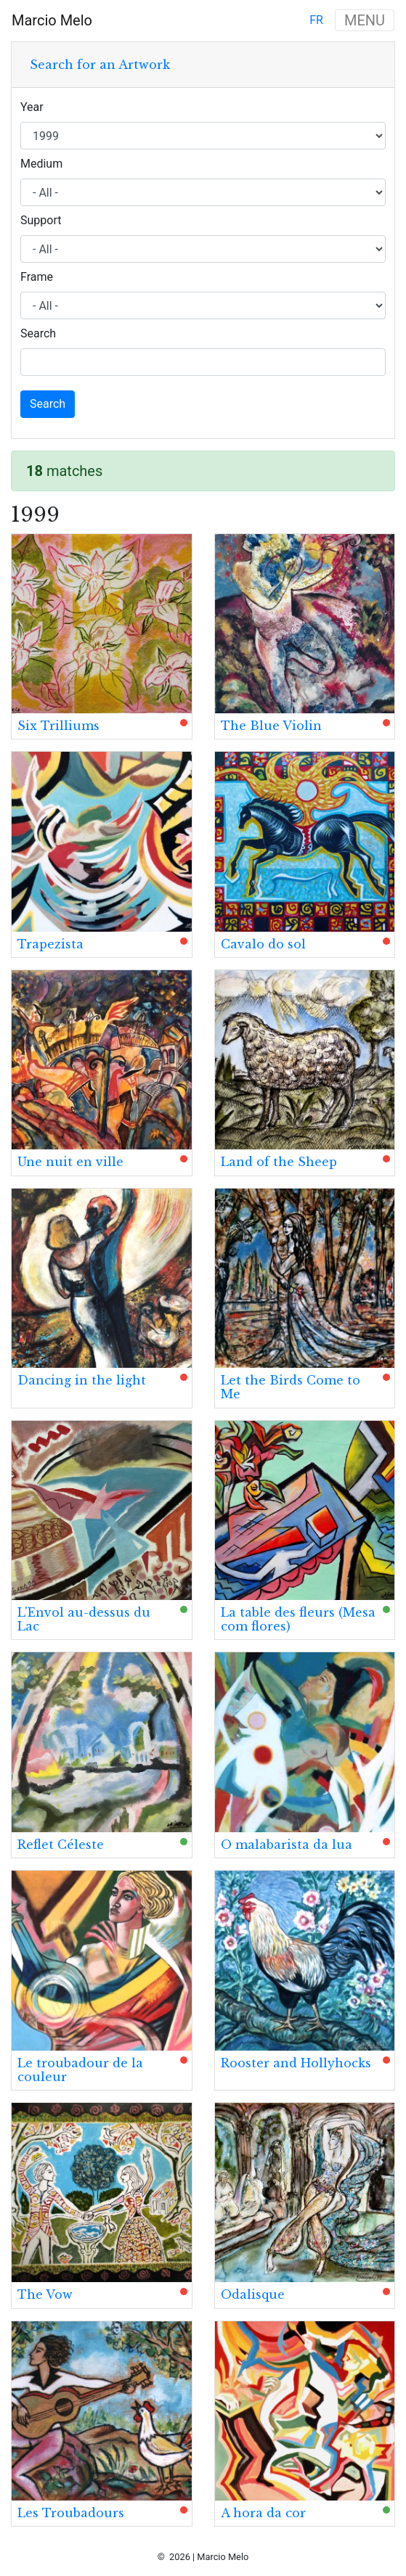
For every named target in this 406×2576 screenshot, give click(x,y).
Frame (36, 277)
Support (40, 220)
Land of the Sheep (279, 1161)
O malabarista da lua (286, 1844)
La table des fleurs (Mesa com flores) (298, 1619)
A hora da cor (263, 2513)
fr (316, 20)
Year (32, 107)
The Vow (45, 2294)
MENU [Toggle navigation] (364, 20)
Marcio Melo (52, 20)
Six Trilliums (58, 725)
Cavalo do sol (263, 944)
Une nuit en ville (70, 1161)
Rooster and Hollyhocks (296, 2063)
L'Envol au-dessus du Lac (83, 1619)
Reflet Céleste (60, 1844)
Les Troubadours (70, 2513)
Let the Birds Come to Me (290, 1387)
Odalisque (253, 2294)
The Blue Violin (271, 725)
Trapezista (50, 944)
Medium (41, 164)
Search (38, 333)
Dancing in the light (81, 1380)
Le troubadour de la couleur (80, 2070)
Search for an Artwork (100, 64)
